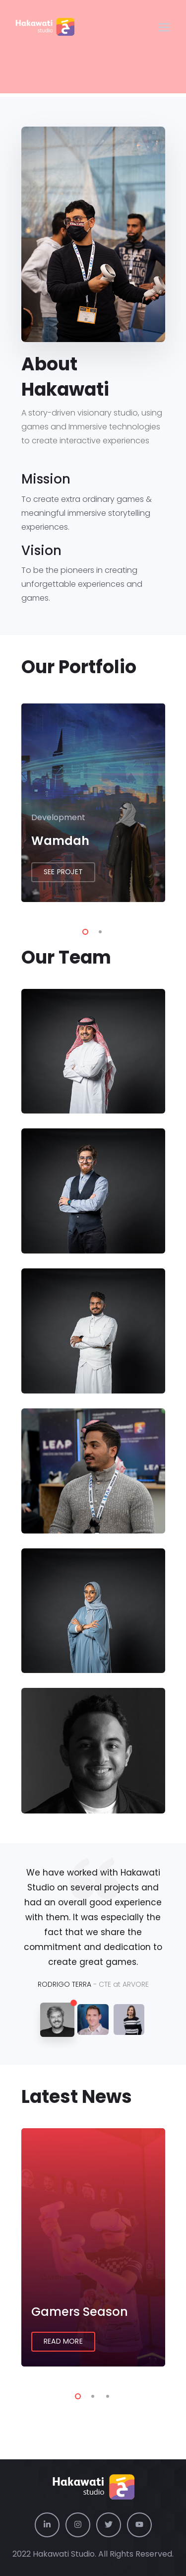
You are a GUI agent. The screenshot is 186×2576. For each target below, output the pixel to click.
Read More (63, 2341)
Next (180, 804)
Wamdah (60, 841)
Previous (6, 804)
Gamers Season (79, 2311)
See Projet (63, 872)
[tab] (57, 2019)
